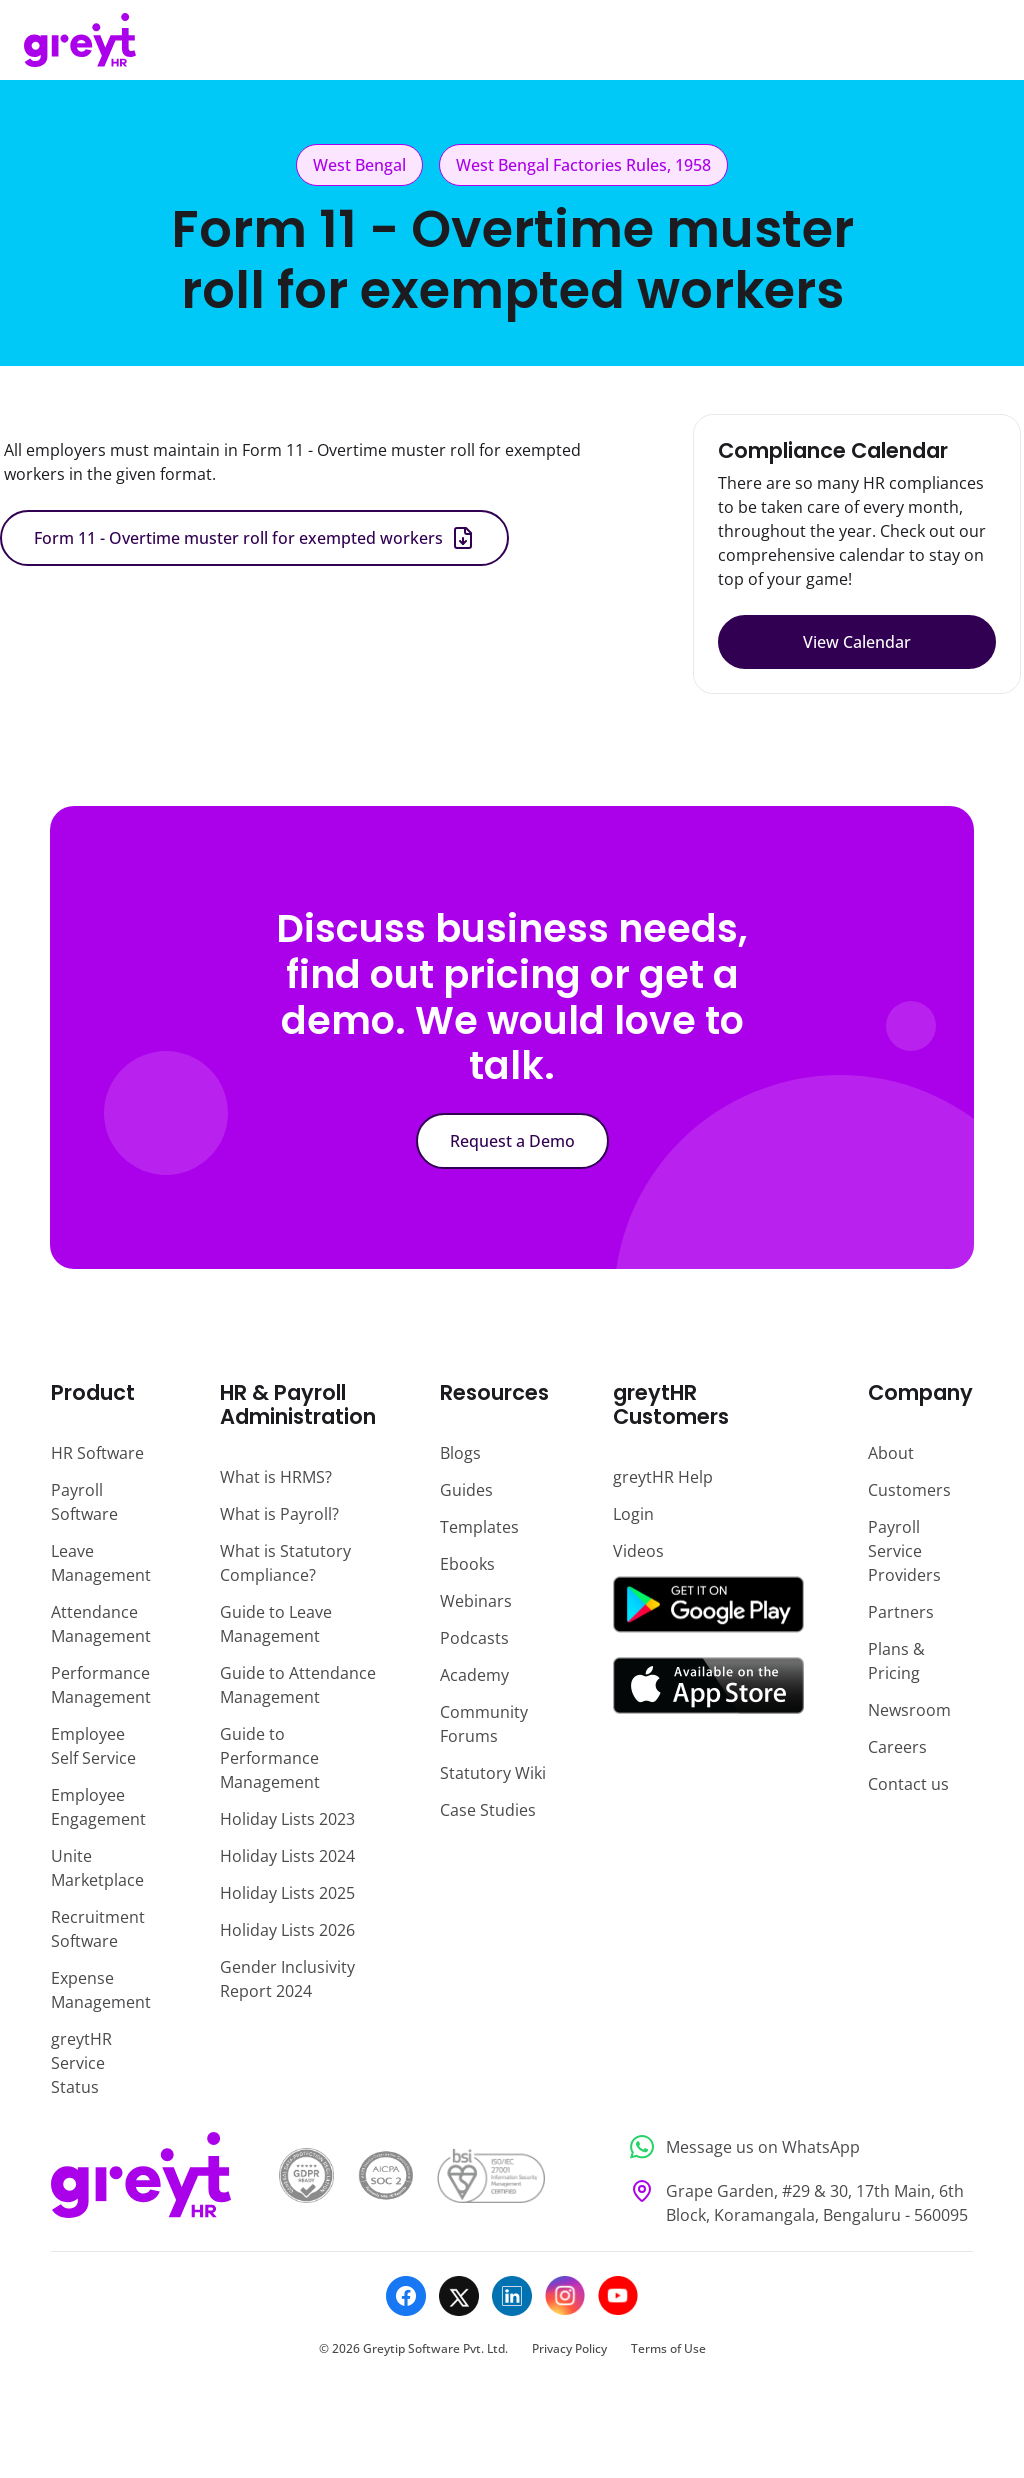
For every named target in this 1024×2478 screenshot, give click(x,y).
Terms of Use (668, 2348)
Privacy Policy (569, 2348)
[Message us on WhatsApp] (795, 2147)
